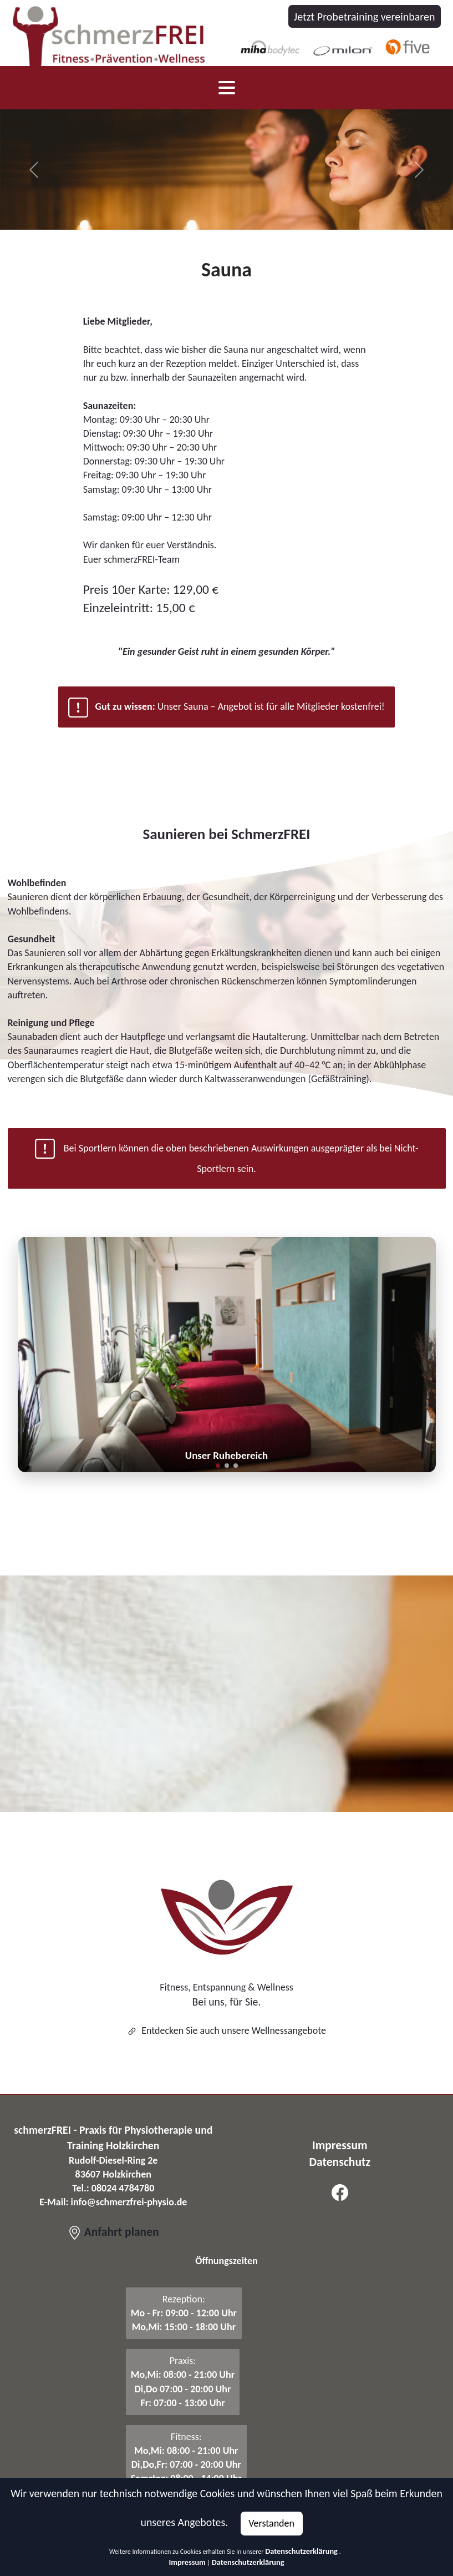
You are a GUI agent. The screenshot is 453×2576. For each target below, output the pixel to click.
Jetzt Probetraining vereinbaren (364, 16)
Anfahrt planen (113, 2231)
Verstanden (271, 2523)
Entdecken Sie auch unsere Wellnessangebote (226, 2030)
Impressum (187, 2562)
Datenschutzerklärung (301, 2551)
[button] (218, 1465)
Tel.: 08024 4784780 (113, 2188)
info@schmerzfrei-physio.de (129, 2202)
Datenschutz (339, 2161)
